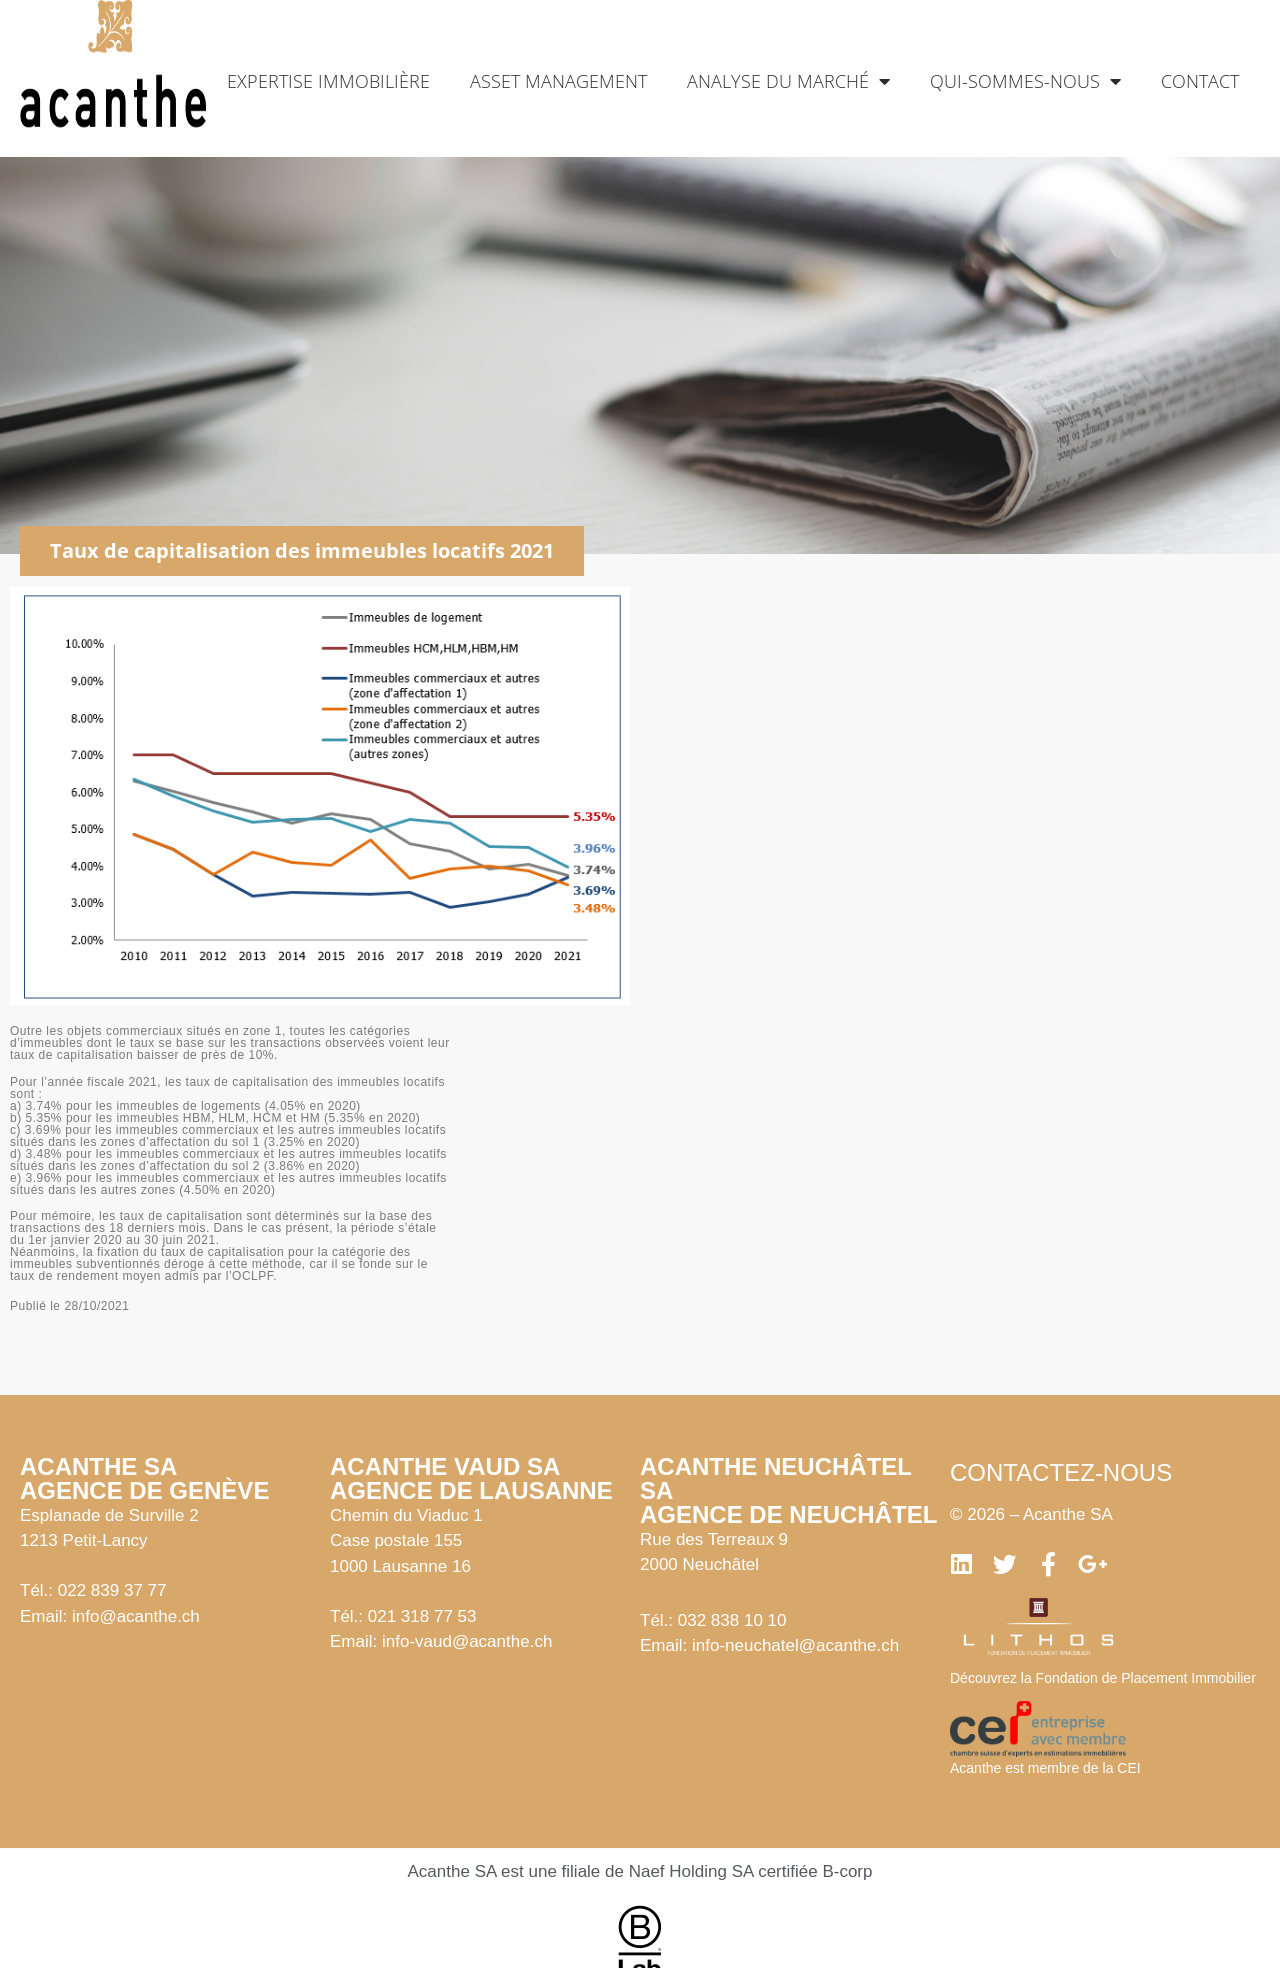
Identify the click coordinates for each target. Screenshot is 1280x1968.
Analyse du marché (788, 81)
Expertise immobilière (328, 81)
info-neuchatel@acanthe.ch (795, 1645)
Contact (1200, 81)
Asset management (558, 81)
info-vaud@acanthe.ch (467, 1641)
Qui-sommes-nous (1025, 81)
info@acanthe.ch (136, 1616)
